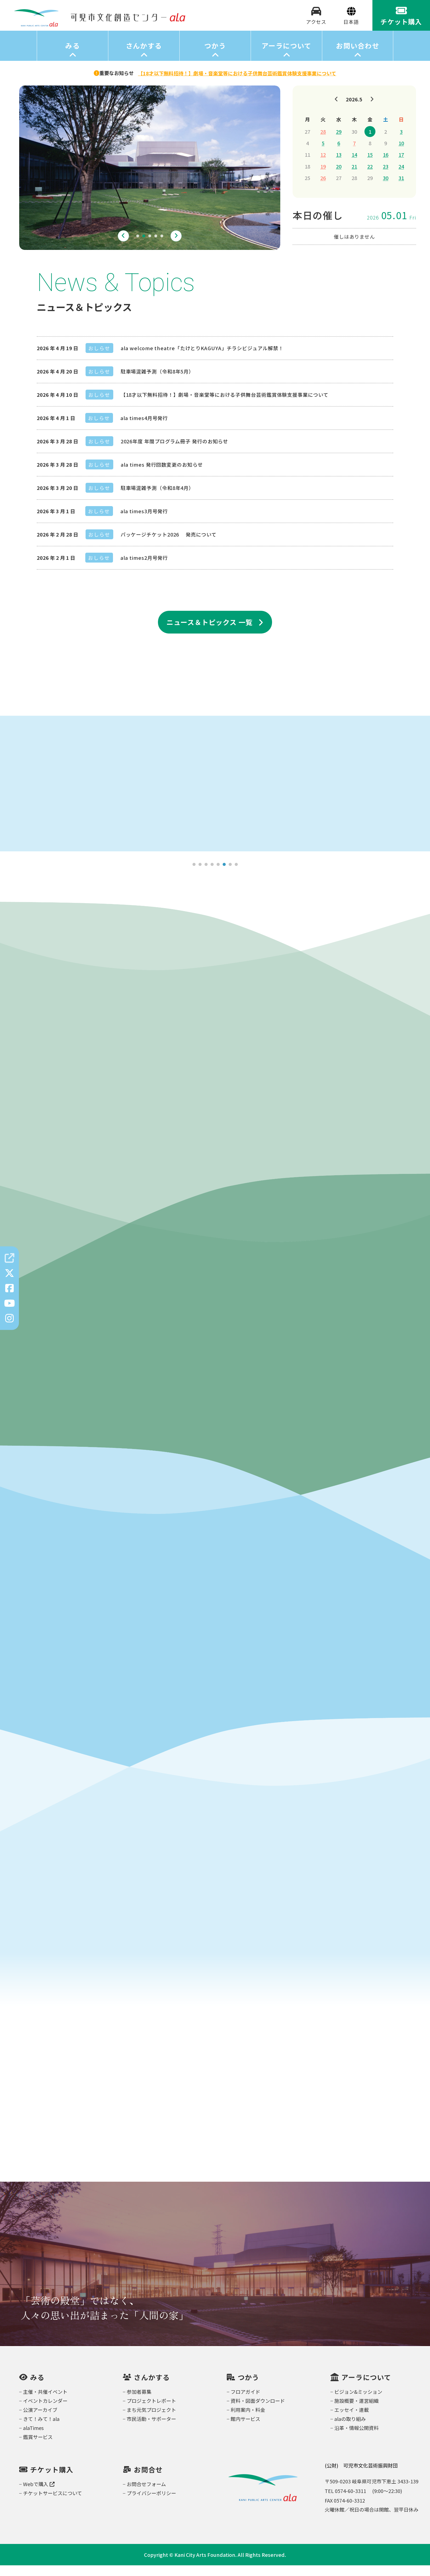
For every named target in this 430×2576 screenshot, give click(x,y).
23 (385, 176)
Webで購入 (39, 2494)
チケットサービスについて (52, 2503)
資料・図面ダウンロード (258, 2411)
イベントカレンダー (45, 2411)
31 (401, 188)
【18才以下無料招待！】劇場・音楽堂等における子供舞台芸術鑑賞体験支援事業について (225, 405)
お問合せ (148, 2480)
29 (338, 141)
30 (385, 188)
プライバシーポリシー (151, 2503)
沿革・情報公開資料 (356, 2438)
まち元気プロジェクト (151, 2420)
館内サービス (245, 2429)
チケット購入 (51, 2480)
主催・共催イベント (45, 2402)
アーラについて (287, 56)
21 (354, 176)
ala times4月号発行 (144, 428)
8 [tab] (236, 875)
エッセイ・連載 (351, 2420)
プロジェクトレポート (151, 2411)
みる (72, 56)
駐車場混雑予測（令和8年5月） (157, 381)
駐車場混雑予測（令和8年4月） (157, 498)
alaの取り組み (350, 2429)
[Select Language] (351, 27)
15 (370, 165)
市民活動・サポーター (151, 2429)
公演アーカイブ (40, 2420)
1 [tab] (137, 247)
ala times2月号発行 (144, 568)
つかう (215, 56)
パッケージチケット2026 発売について (169, 544)
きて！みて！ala (41, 2429)
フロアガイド (245, 2402)
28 (323, 141)
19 (323, 176)
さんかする (144, 56)
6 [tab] (224, 875)
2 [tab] (143, 247)
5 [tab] (162, 247)
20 (338, 176)
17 (401, 165)
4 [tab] (156, 247)
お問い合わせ (357, 56)
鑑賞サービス (38, 2447)
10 (401, 153)
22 (370, 176)
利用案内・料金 (248, 2420)
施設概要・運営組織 (356, 2411)
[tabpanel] (149, 178)
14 (354, 165)
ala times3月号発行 (144, 521)
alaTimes (33, 2438)
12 (323, 165)
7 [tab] (230, 875)
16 (385, 165)
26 (323, 188)
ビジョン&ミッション (358, 2402)
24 (401, 176)
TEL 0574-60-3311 (345, 2501)
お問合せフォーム (146, 2494)
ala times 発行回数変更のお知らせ (162, 474)
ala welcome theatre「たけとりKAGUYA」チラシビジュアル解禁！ (202, 358)
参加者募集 (139, 2402)
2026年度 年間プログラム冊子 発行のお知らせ (174, 451)
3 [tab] (149, 247)
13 (338, 165)
